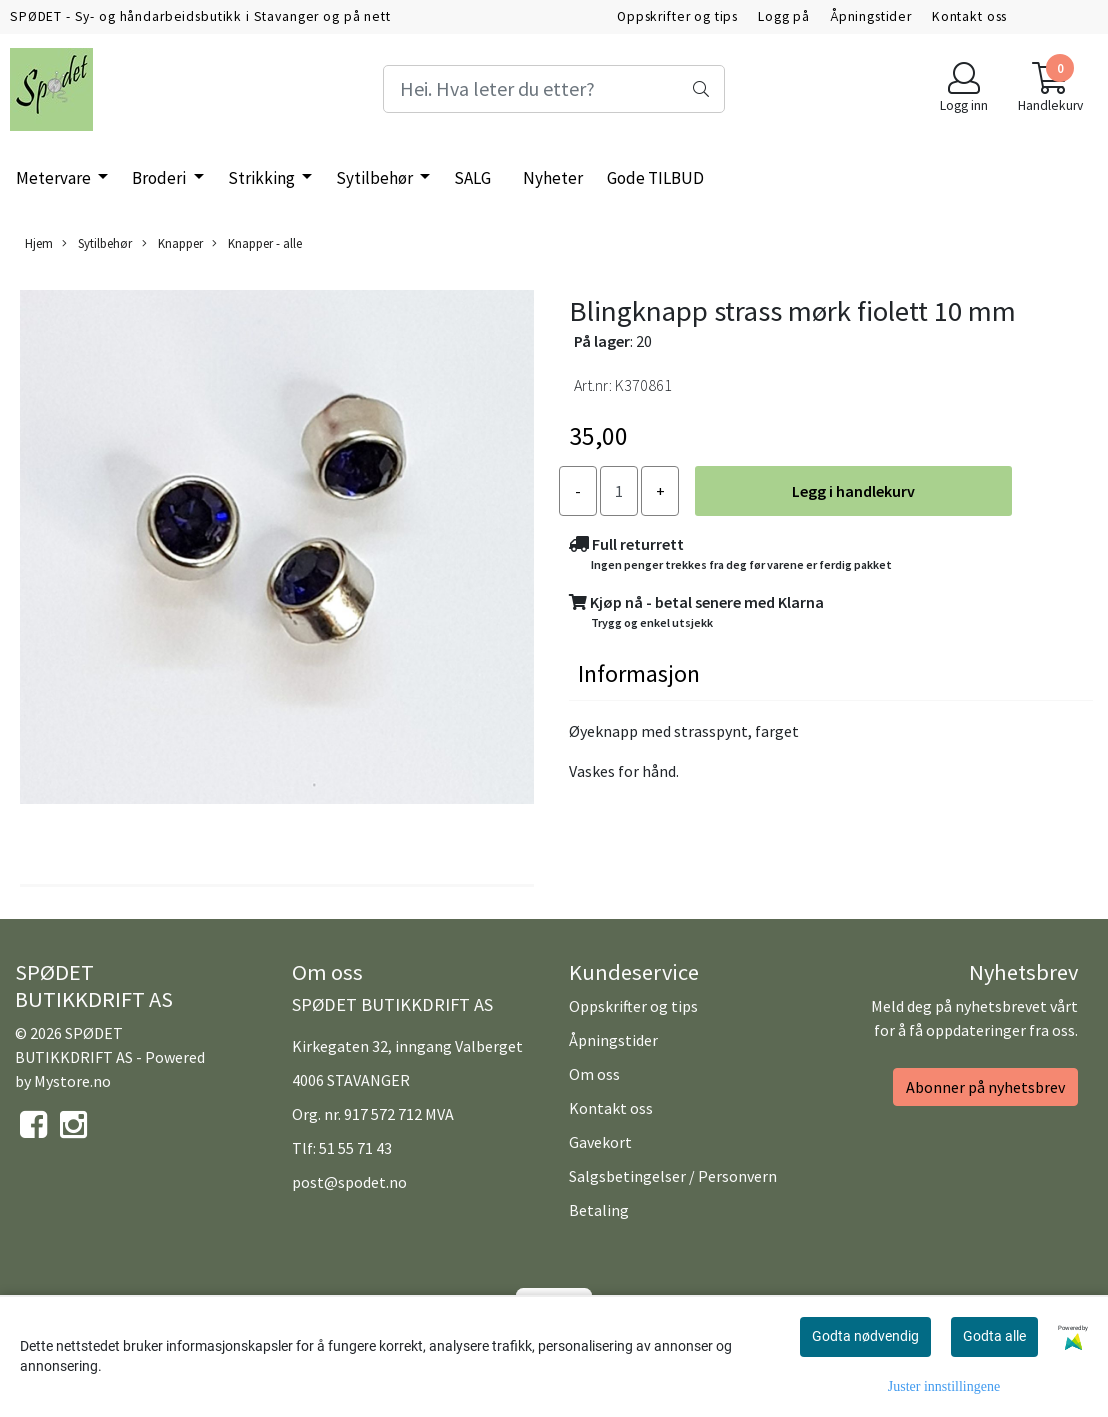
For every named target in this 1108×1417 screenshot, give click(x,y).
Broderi (160, 178)
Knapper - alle (257, 243)
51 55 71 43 (355, 1148)
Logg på (784, 16)
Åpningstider (871, 16)
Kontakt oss (969, 16)
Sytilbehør (376, 178)
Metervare (55, 178)
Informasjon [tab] (639, 673)
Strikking (263, 178)
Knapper (172, 243)
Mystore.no (72, 1081)
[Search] (554, 89)
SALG (472, 178)
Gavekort (600, 1142)
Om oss (594, 1074)
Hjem (39, 243)
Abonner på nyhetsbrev (985, 1087)
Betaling (599, 1210)
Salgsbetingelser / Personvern (673, 1176)
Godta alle (994, 1336)
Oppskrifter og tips (677, 16)
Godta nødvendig (865, 1336)
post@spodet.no (349, 1182)
